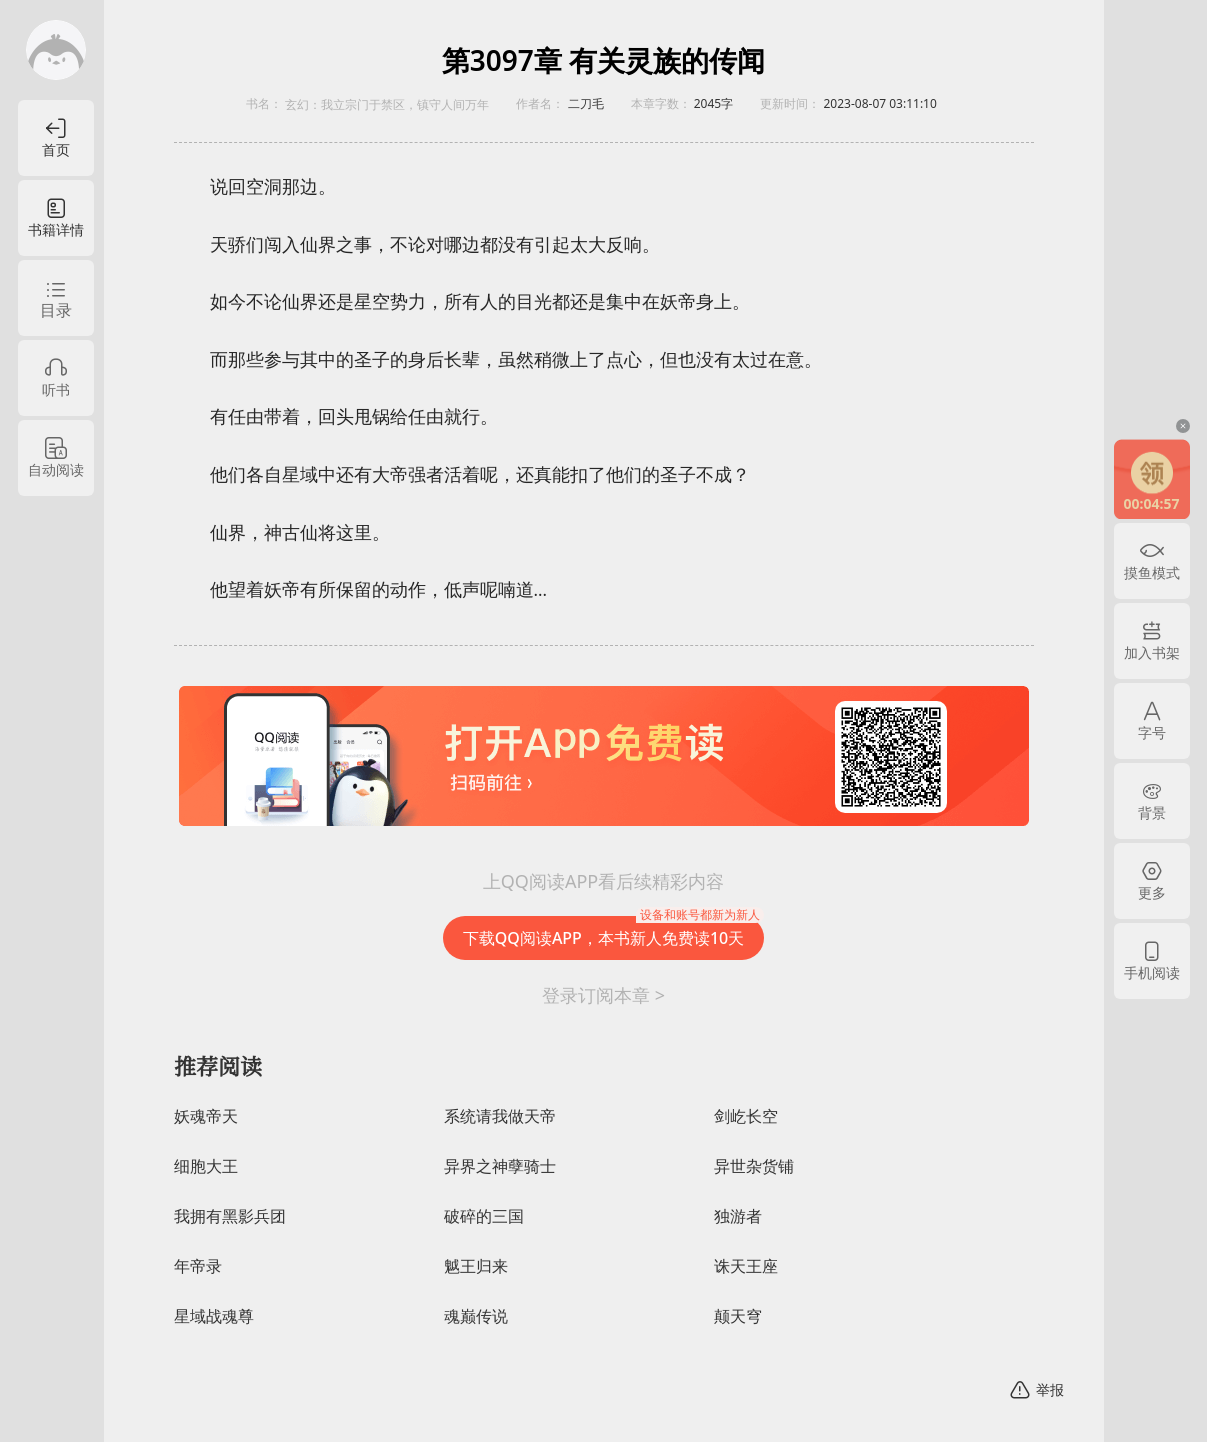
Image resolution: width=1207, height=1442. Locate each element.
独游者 (738, 1216)
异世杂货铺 (754, 1166)
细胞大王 (206, 1166)
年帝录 (198, 1266)
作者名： (540, 103)
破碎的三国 (484, 1216)
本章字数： (661, 103)
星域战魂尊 (214, 1316)
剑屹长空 (746, 1116)
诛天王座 (746, 1266)
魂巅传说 (476, 1316)
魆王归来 (476, 1266)
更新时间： (790, 103)
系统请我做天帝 (500, 1116)
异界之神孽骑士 (500, 1166)
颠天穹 (738, 1316)
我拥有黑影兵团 (230, 1216)
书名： (264, 103)
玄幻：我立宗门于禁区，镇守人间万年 (387, 105)
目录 (56, 310)
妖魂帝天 (206, 1116)
